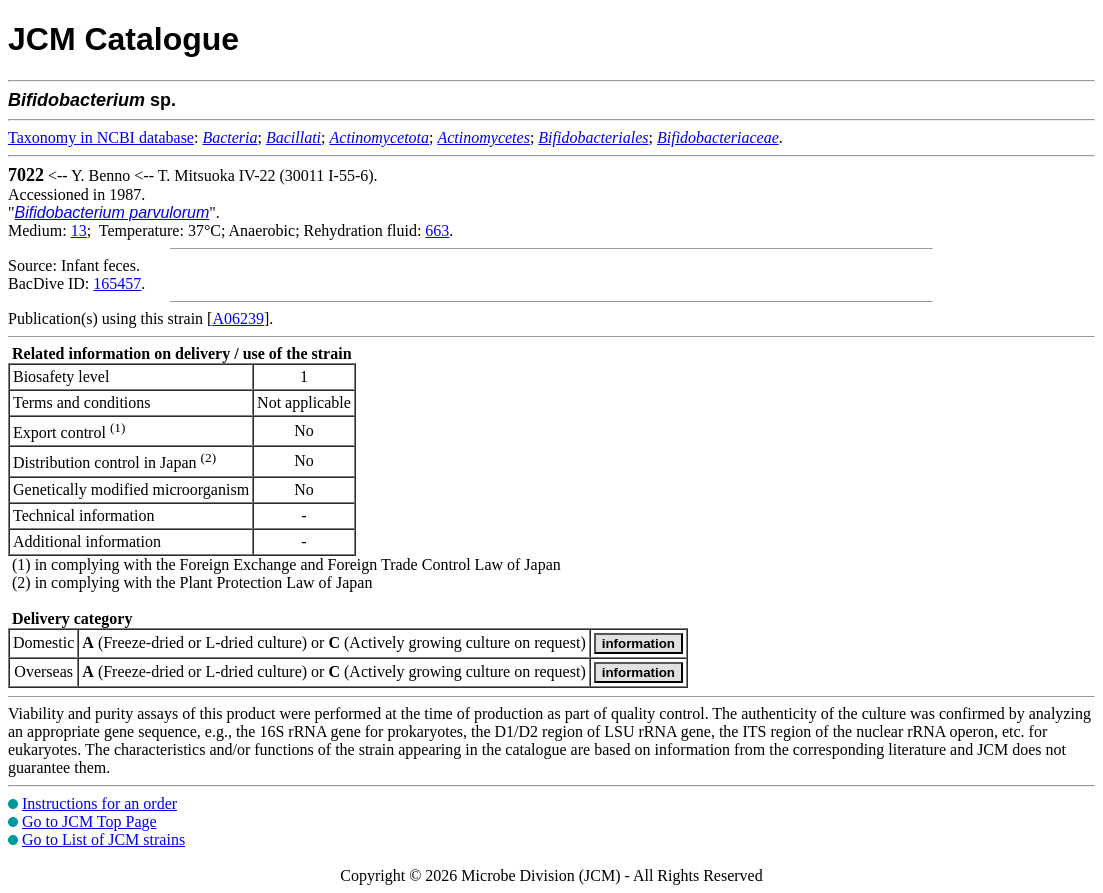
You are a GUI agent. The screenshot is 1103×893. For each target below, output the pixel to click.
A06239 (238, 318)
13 (79, 230)
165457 (117, 283)
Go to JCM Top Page (89, 821)
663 (437, 230)
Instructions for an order (99, 803)
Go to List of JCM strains (103, 839)
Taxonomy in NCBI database (101, 137)
